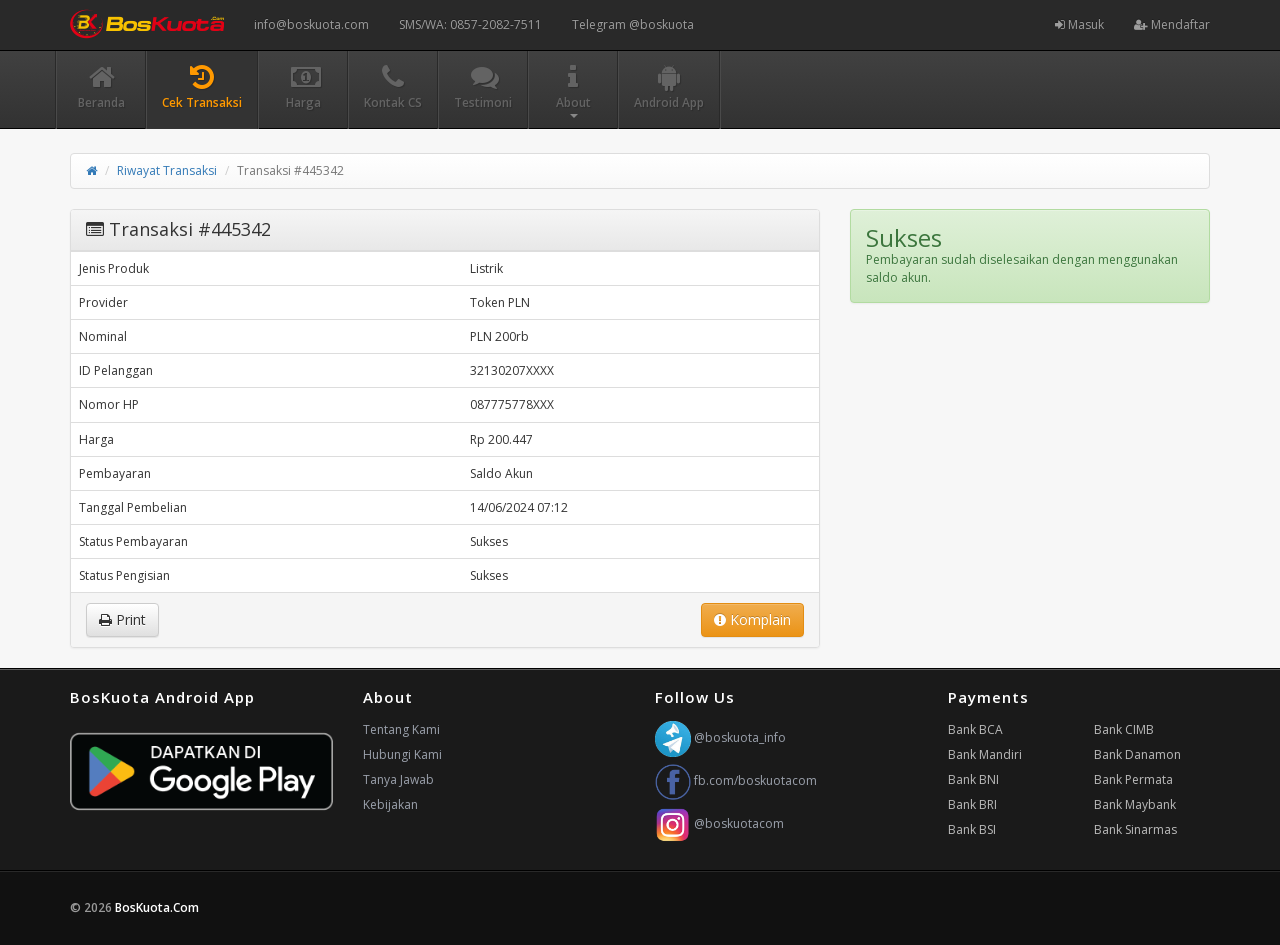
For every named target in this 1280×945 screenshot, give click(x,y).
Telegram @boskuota (633, 24)
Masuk (1079, 24)
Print (122, 619)
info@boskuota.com (311, 24)
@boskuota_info (720, 737)
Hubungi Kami (402, 754)
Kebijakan (390, 804)
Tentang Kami (401, 729)
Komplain (752, 619)
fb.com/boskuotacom (736, 780)
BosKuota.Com (158, 907)
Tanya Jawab (398, 779)
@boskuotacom (719, 823)
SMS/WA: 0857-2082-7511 (470, 24)
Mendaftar (1172, 24)
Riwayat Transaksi (167, 170)
